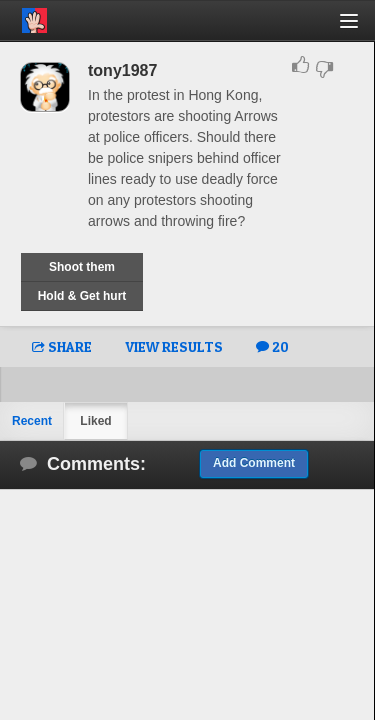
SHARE (62, 346)
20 (272, 346)
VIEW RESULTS (174, 346)
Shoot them (82, 267)
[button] (360, 28)
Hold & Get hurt (82, 296)
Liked (95, 421)
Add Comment (254, 463)
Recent (32, 421)
